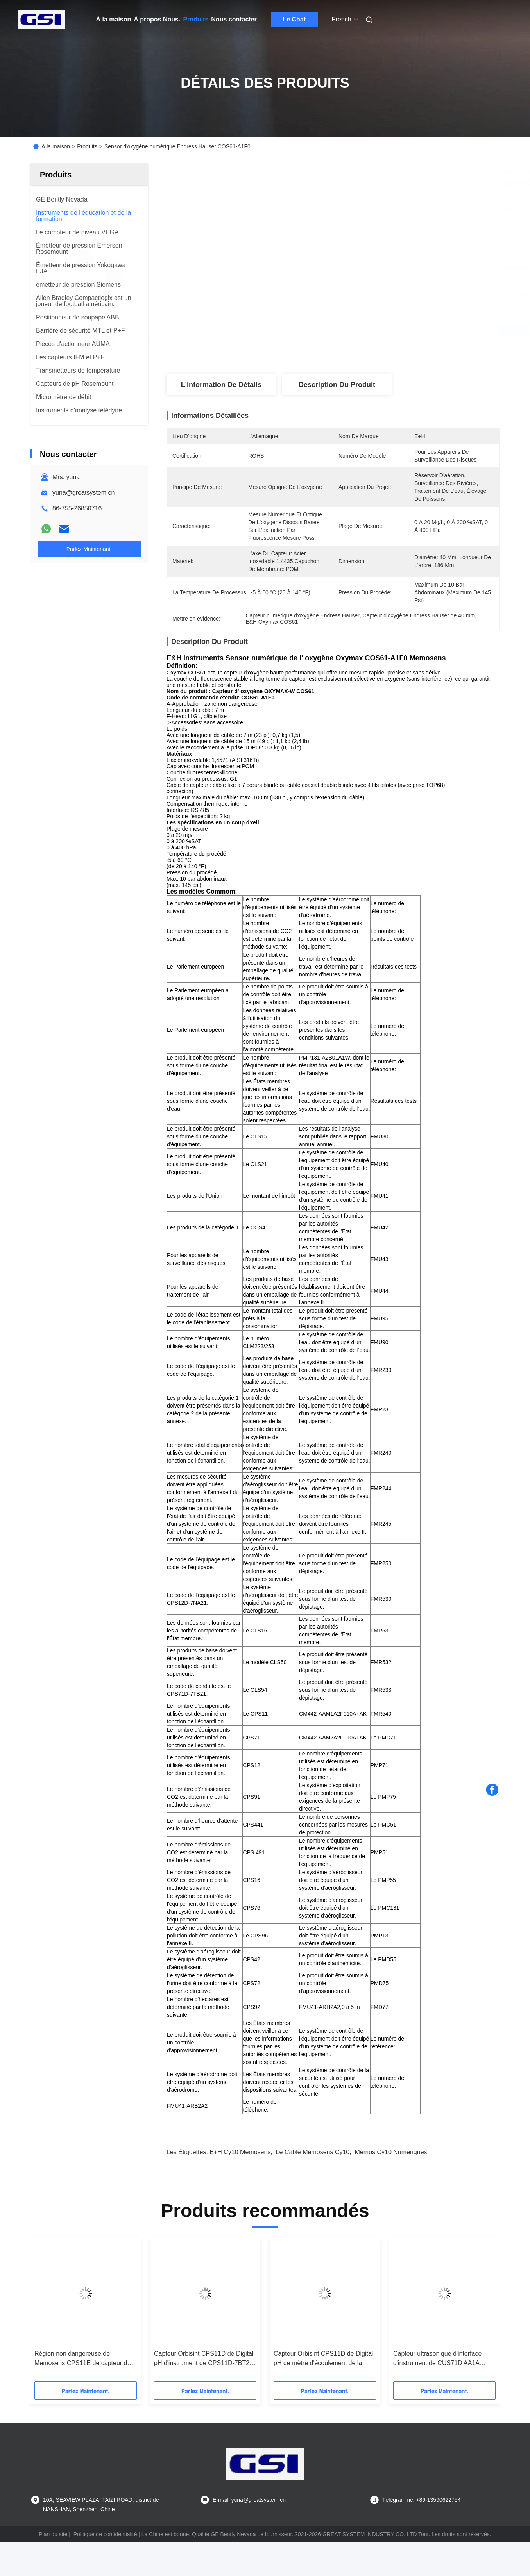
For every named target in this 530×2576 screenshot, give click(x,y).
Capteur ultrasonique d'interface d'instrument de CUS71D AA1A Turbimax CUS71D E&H (437, 2359)
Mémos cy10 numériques (391, 2152)
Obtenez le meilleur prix (378, 330)
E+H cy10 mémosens (239, 2152)
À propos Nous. (157, 19)
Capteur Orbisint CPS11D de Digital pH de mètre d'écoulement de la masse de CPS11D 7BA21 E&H (323, 2359)
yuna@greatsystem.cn (83, 492)
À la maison (113, 19)
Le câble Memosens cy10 (313, 2152)
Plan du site (53, 2534)
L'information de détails (221, 385)
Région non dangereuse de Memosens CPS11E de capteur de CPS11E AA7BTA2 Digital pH (82, 2359)
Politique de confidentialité (105, 2534)
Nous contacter (233, 19)
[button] (50, 2312)
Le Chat (294, 19)
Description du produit (337, 385)
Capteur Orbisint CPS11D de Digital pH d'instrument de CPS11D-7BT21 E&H (203, 2359)
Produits (195, 19)
